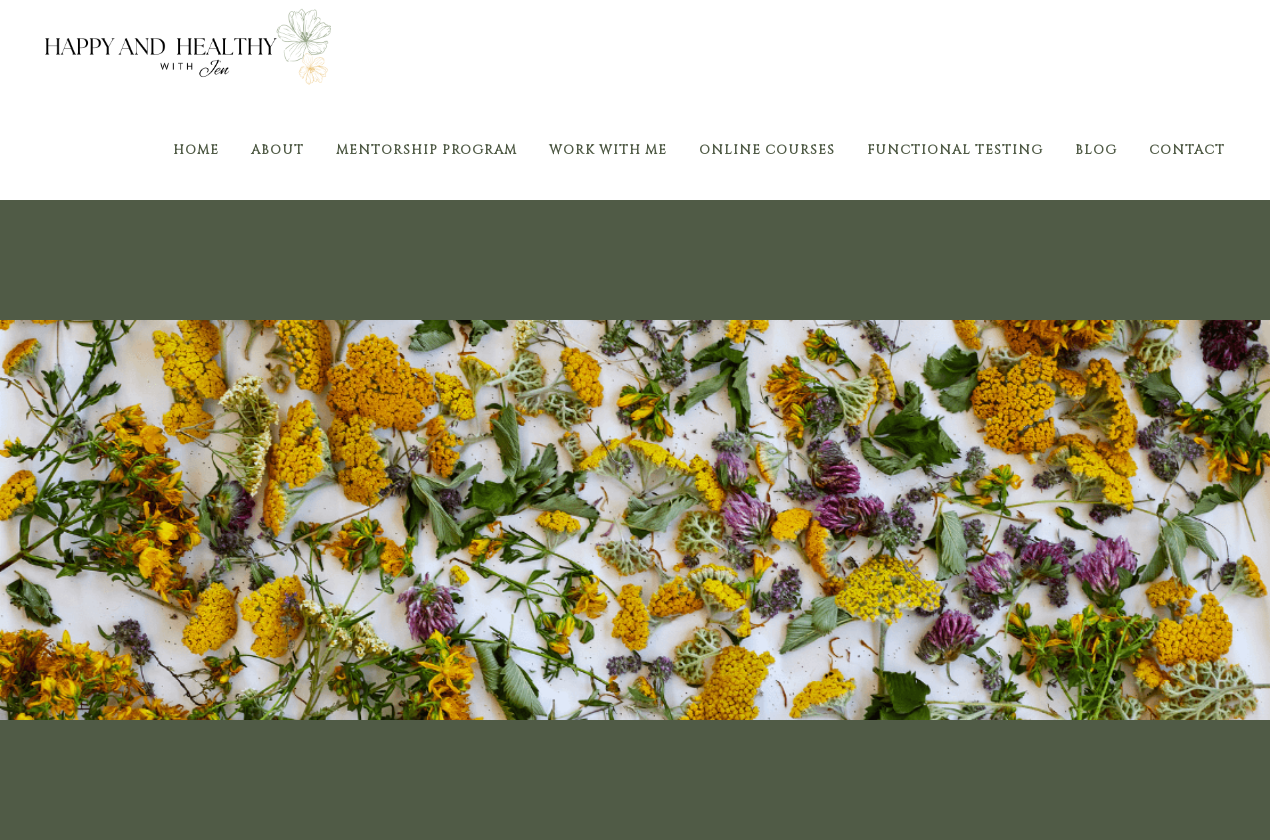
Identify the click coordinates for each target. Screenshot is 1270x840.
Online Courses (767, 150)
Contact (1187, 150)
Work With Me (608, 150)
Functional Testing (955, 150)
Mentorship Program (426, 150)
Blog (1096, 150)
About (277, 150)
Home (196, 150)
